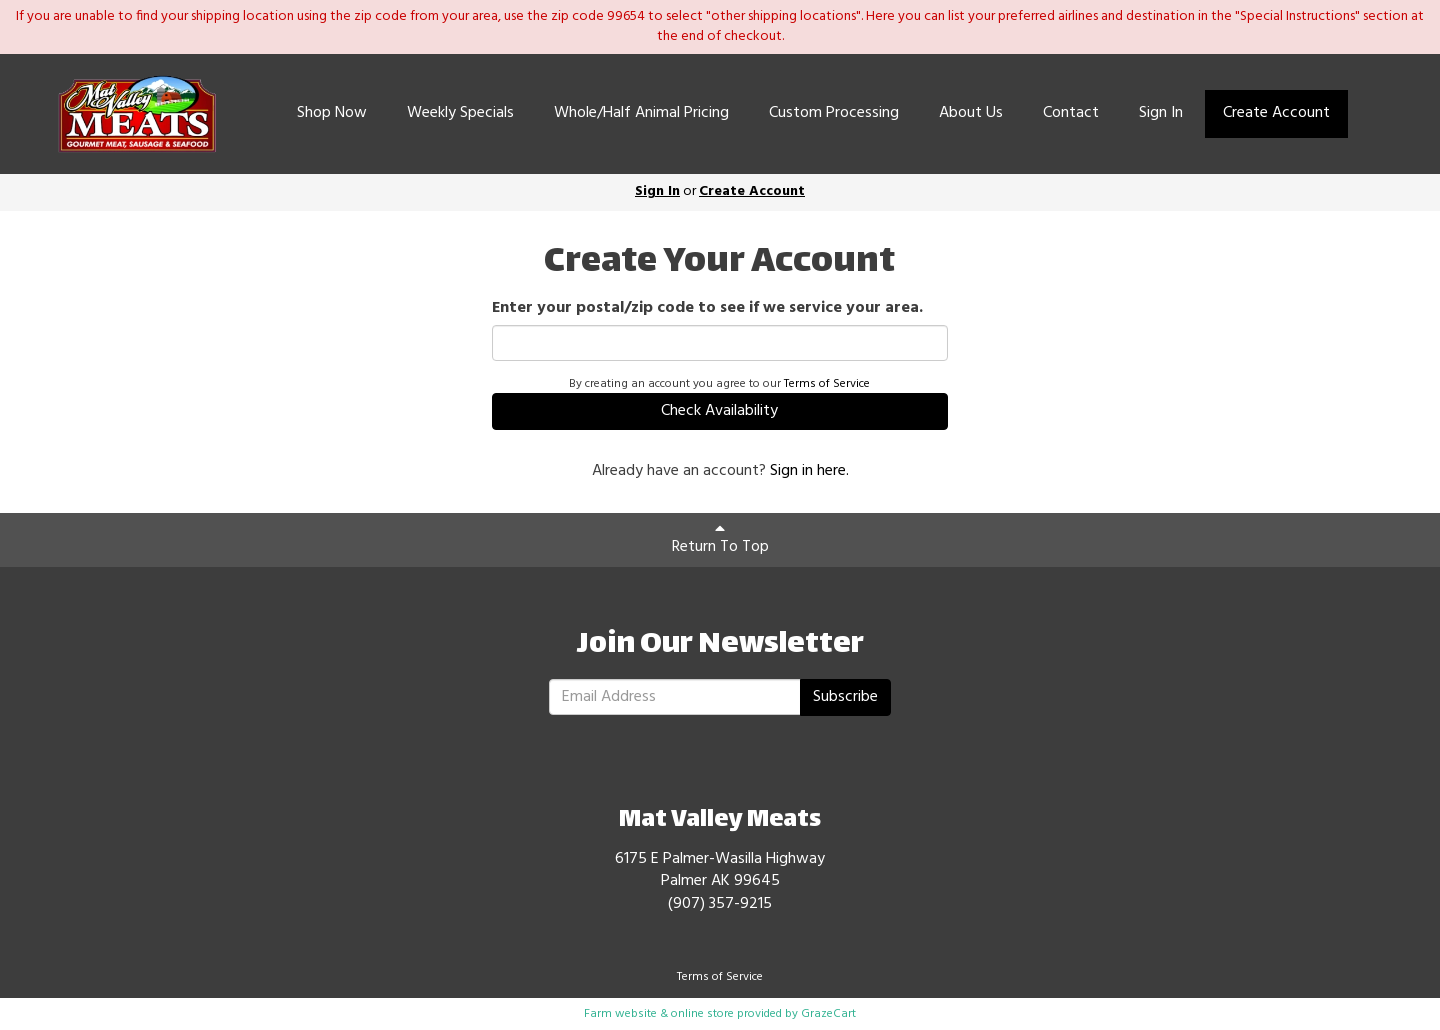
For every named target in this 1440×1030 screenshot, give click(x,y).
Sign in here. (809, 471)
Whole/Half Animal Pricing (641, 113)
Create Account (1276, 113)
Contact (1071, 113)
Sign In (1161, 113)
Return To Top (720, 540)
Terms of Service (827, 384)
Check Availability (719, 411)
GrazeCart (828, 1014)
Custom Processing (834, 113)
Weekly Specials (460, 113)
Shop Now (332, 113)
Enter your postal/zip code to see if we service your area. (707, 308)
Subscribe (845, 697)
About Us (971, 113)
